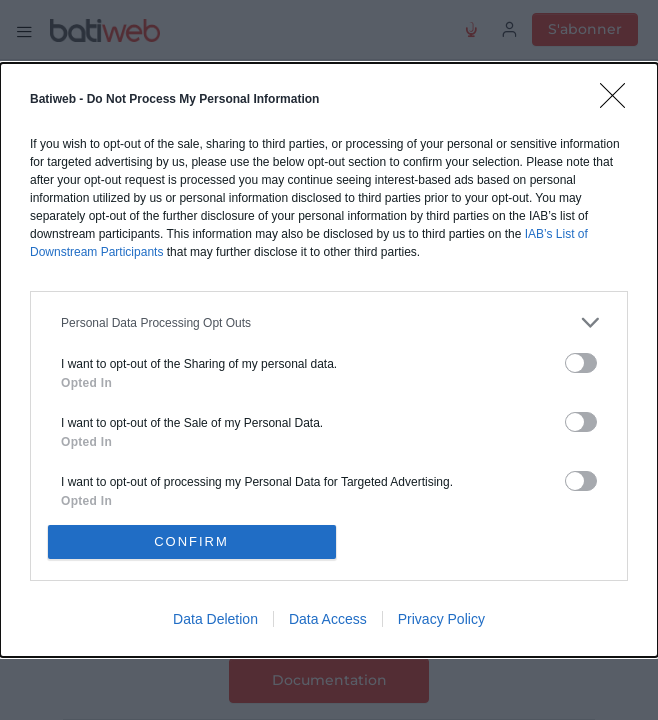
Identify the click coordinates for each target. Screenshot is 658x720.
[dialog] (329, 360)
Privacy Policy (441, 619)
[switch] (581, 363)
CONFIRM (191, 541)
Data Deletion (215, 619)
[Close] (619, 102)
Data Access (328, 619)
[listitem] (329, 322)
